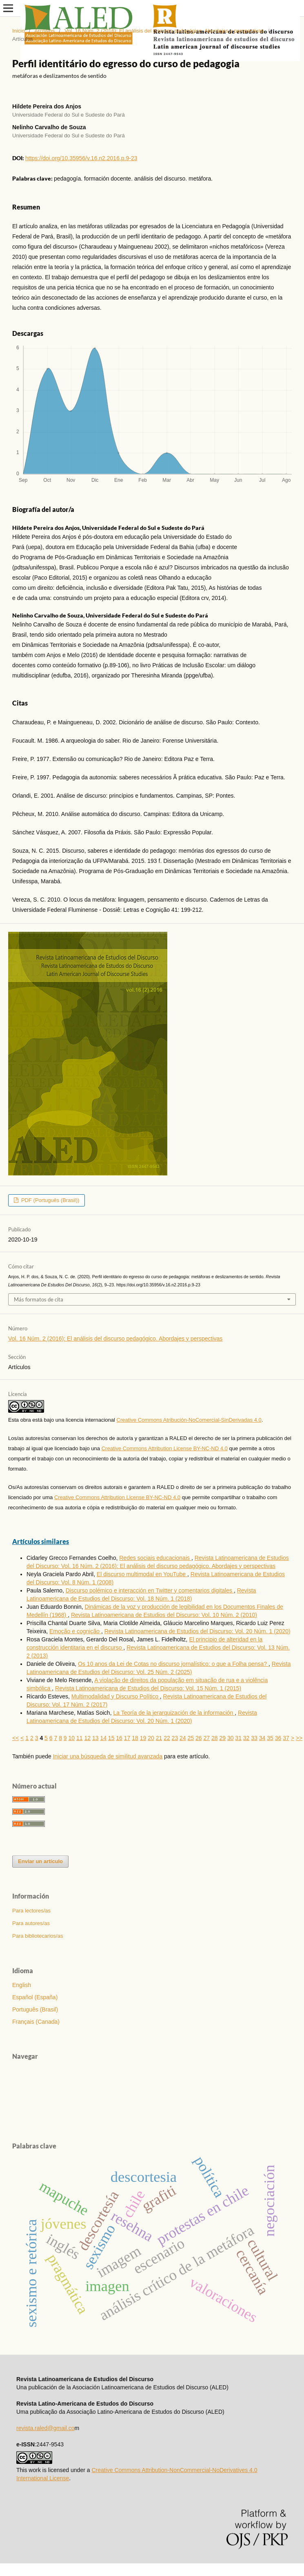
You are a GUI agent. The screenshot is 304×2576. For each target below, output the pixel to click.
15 (111, 1738)
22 (167, 1738)
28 (214, 1738)
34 (262, 1738)
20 (151, 1738)
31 (238, 1738)
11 (79, 1738)
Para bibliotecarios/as (37, 1936)
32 (246, 1738)
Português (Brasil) (35, 2009)
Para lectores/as (31, 1911)
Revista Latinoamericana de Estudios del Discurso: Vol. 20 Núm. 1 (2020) (197, 1631)
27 (206, 1738)
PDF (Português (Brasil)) (49, 1200)
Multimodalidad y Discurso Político (115, 1696)
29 (222, 1738)
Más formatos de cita (38, 1299)
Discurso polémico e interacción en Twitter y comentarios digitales (150, 1590)
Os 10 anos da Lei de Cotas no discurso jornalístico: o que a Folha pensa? (173, 1664)
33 (254, 1738)
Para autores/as (31, 1923)
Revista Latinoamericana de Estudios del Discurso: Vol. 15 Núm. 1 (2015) (148, 1688)
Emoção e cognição (75, 1631)
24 (183, 1738)
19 (143, 1738)
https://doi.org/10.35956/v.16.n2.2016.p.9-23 (81, 158)
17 (127, 1738)
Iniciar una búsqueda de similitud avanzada (108, 1756)
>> (299, 1738)
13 (95, 1738)
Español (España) (35, 1997)
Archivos (44, 31)
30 (230, 1738)
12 (87, 1738)
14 (103, 1738)
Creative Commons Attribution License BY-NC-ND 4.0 (165, 1448)
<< (15, 1738)
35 (270, 1738)
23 (175, 1738)
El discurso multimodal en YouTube (142, 1574)
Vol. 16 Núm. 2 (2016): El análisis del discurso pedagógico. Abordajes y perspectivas (164, 31)
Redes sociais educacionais (155, 1558)
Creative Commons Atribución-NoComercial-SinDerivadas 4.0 (189, 1420)
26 (198, 1738)
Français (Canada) (36, 2021)
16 (119, 1738)
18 (135, 1738)
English (21, 1985)
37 (286, 1738)
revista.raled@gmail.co (45, 2428)
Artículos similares (40, 1541)
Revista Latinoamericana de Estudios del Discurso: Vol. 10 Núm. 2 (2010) (164, 1615)
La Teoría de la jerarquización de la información (174, 1712)
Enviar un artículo (40, 1861)
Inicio (18, 31)
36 (278, 1738)
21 (159, 1738)
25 (191, 1738)
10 (72, 1738)
